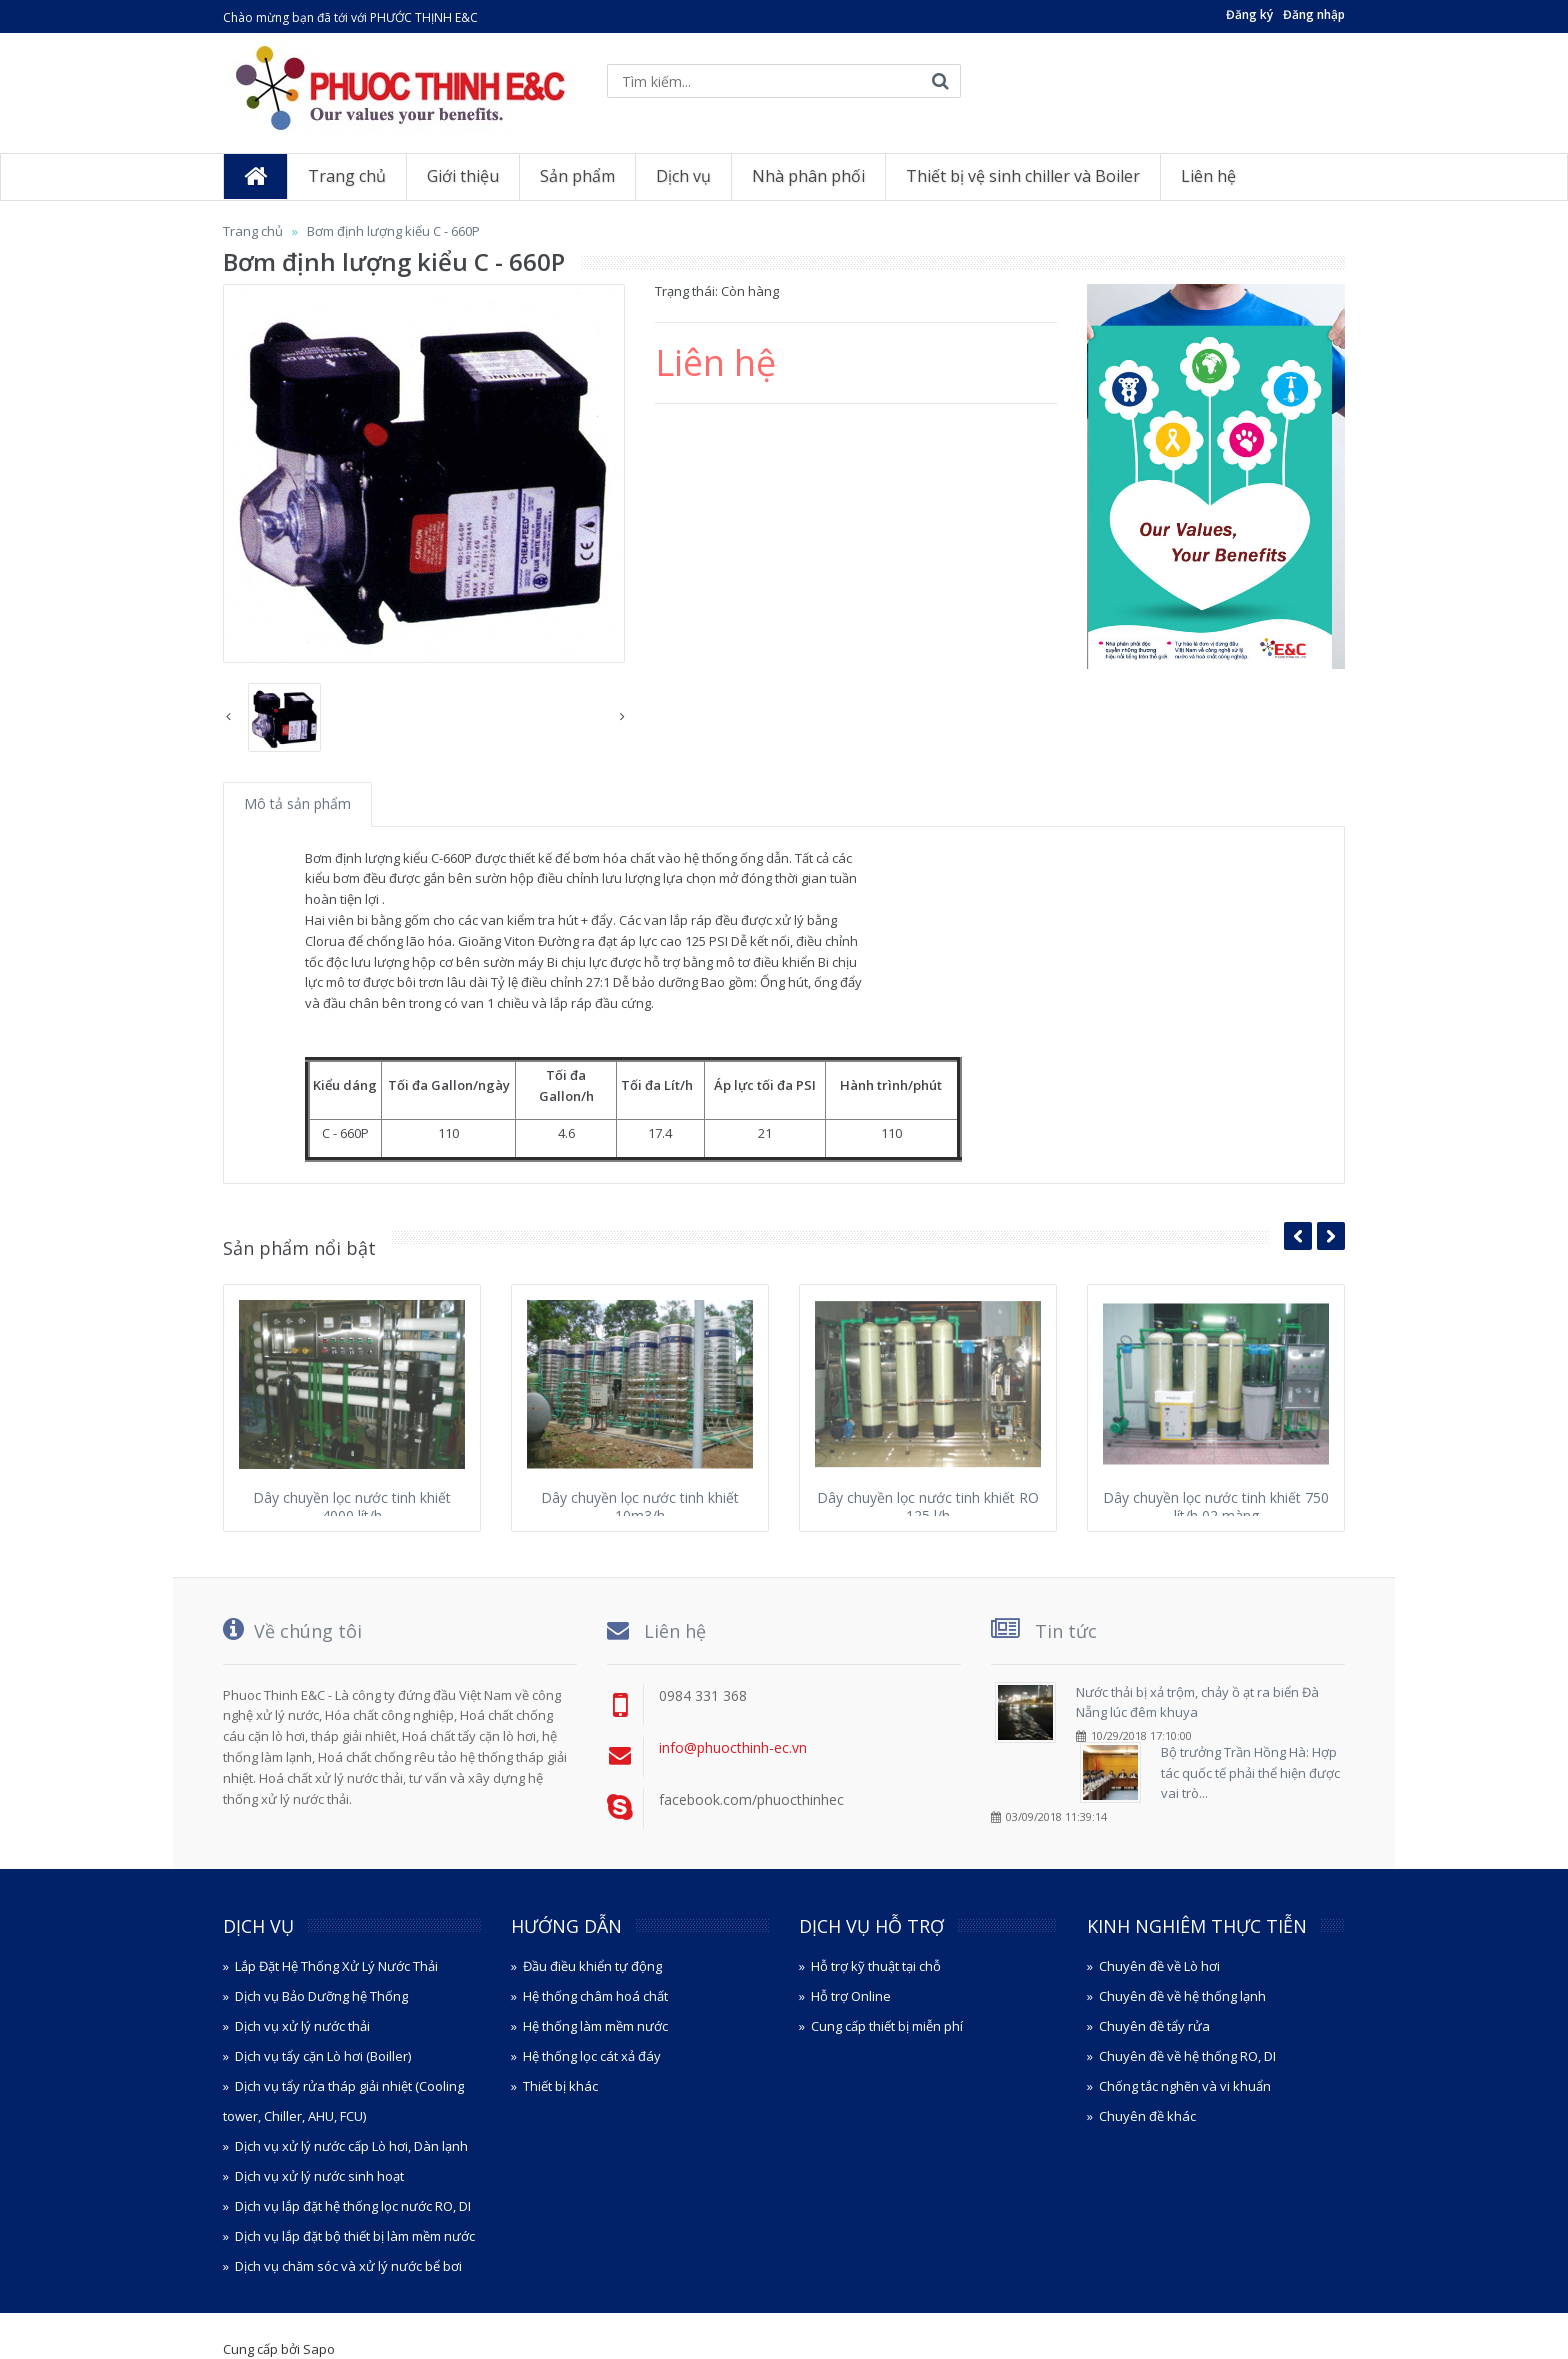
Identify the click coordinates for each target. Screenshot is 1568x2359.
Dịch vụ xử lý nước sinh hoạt (319, 2176)
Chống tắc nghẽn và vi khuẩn (1185, 2086)
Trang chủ (253, 231)
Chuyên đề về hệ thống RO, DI (1187, 2056)
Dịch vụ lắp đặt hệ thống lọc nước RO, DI (353, 2206)
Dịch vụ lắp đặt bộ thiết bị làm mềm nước (355, 2236)
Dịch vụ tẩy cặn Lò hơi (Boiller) (323, 2056)
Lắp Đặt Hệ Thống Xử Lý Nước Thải (336, 1966)
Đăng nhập (1314, 14)
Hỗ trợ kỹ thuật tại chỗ (876, 1966)
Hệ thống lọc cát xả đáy (592, 2056)
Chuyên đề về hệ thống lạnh (1182, 1996)
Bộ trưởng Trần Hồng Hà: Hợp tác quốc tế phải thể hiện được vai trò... (1250, 1773)
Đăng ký (1249, 14)
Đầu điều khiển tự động (592, 1966)
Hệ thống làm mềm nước (595, 2026)
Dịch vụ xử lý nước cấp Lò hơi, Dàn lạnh (351, 2146)
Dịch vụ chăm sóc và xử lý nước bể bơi (348, 2266)
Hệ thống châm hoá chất (595, 1996)
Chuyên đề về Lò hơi (1159, 1966)
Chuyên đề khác (1147, 2116)
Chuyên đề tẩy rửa (1154, 2026)
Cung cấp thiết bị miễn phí (887, 2026)
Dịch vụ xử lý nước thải (302, 2026)
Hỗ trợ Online (851, 1996)
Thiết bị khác (560, 2086)
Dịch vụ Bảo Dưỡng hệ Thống (321, 1996)
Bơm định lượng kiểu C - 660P (393, 231)
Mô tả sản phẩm (297, 803)
